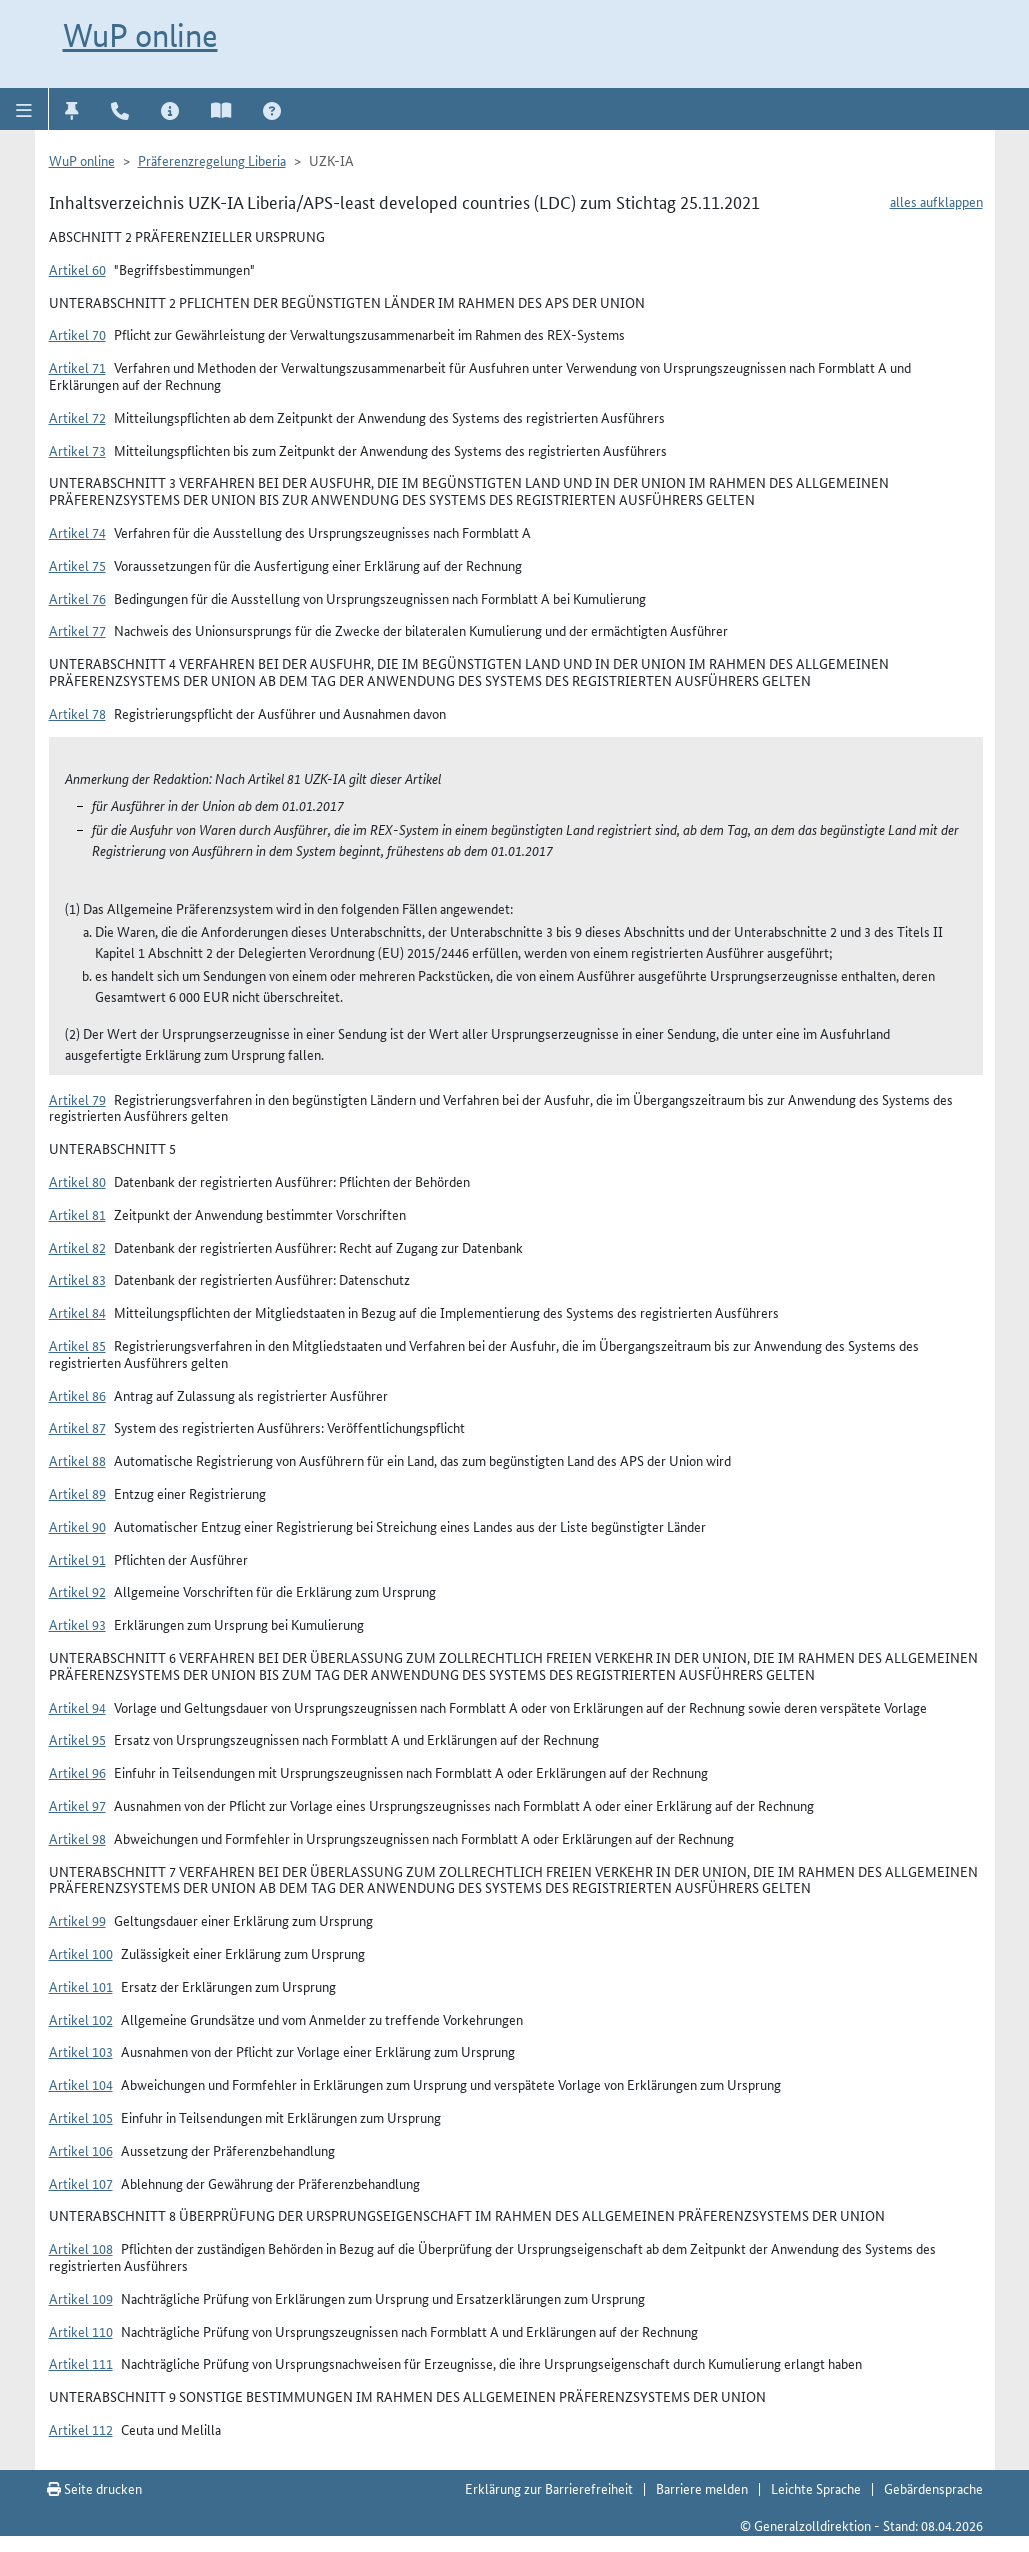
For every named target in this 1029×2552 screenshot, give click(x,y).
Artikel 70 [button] (77, 334)
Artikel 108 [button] (81, 2248)
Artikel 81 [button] (77, 1214)
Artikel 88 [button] (77, 1460)
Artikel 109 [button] (81, 2298)
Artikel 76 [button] (77, 598)
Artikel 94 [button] (77, 1707)
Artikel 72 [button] (77, 417)
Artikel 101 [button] (81, 1986)
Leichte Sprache (816, 2488)
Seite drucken (94, 2488)
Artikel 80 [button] (77, 1181)
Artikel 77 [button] (77, 630)
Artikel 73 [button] (77, 450)
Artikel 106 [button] (81, 2150)
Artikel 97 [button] (77, 1805)
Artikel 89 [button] (77, 1493)
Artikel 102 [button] (81, 2019)
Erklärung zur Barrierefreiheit (549, 2488)
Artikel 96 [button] (77, 1772)
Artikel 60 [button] (77, 269)
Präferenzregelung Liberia (212, 160)
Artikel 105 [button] (81, 2117)
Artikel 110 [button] (81, 2331)
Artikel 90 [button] (77, 1526)
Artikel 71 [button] (77, 367)
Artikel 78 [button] (77, 713)
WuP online (140, 35)
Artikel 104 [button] (81, 2084)
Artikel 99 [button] (77, 1920)
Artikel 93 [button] (77, 1624)
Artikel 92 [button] (77, 1591)
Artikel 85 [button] (77, 1345)
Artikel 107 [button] (81, 2183)
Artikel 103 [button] (81, 2051)
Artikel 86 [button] (77, 1395)
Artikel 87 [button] (77, 1427)
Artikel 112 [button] (81, 2429)
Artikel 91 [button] (77, 1559)
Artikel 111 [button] (81, 2363)
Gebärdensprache (933, 2488)
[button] (24, 109)
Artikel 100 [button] (81, 1953)
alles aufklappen (936, 201)
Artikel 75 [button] (77, 565)
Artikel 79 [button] (77, 1099)
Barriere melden (702, 2488)
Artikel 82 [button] (77, 1247)
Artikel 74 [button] (77, 532)
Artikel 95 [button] (77, 1739)
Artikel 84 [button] (77, 1312)
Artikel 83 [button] (77, 1279)
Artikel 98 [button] (77, 1838)
